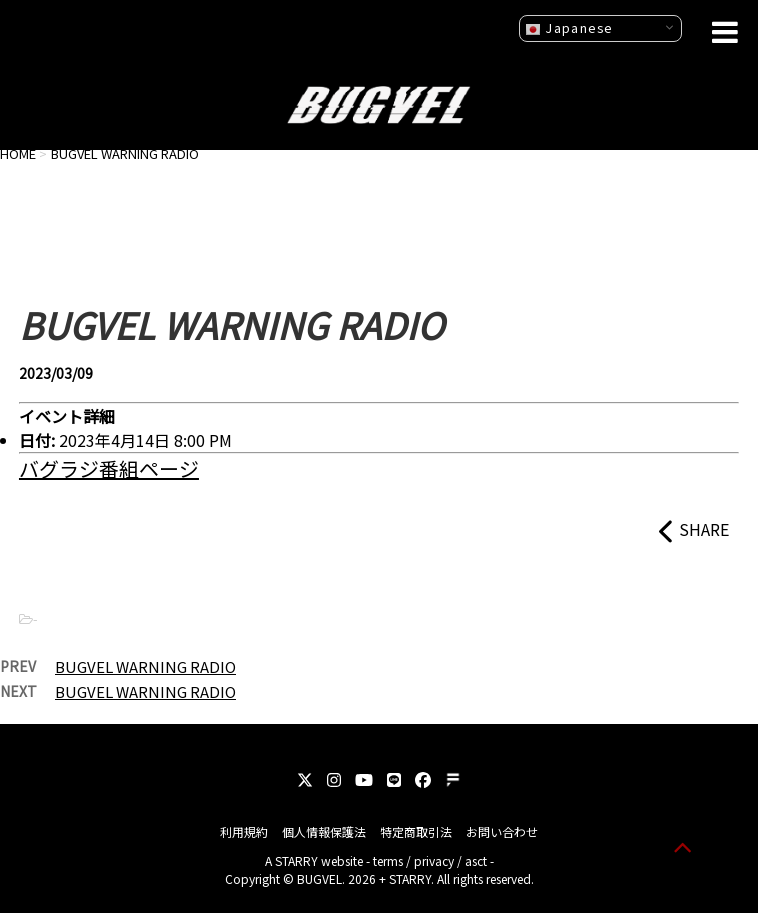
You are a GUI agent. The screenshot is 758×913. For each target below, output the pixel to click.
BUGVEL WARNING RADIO (145, 666)
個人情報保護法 (324, 831)
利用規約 (244, 831)
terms (388, 860)
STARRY (296, 860)
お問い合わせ (502, 831)
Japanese (569, 28)
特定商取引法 (416, 831)
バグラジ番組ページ (109, 468)
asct (476, 860)
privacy (434, 860)
